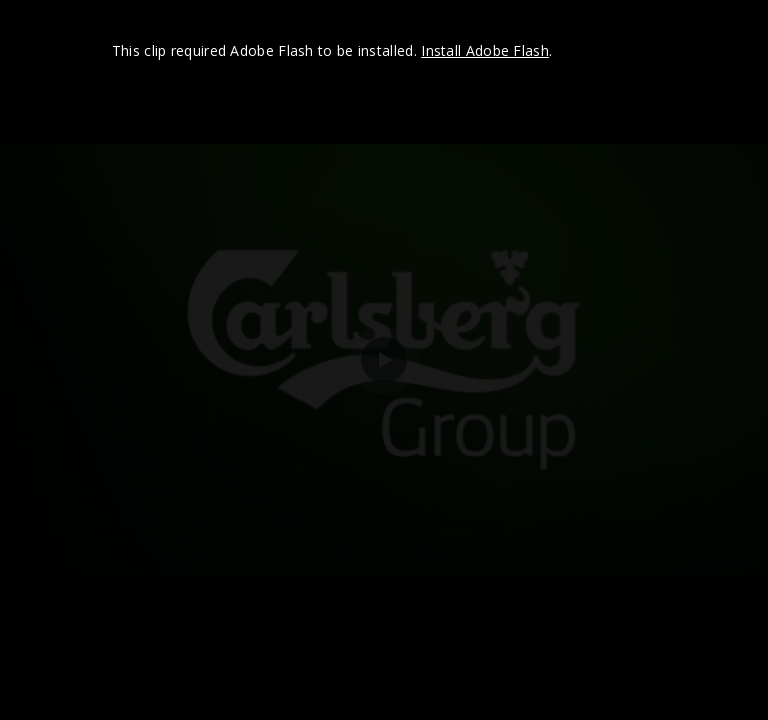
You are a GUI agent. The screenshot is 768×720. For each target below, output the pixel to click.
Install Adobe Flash (485, 50)
